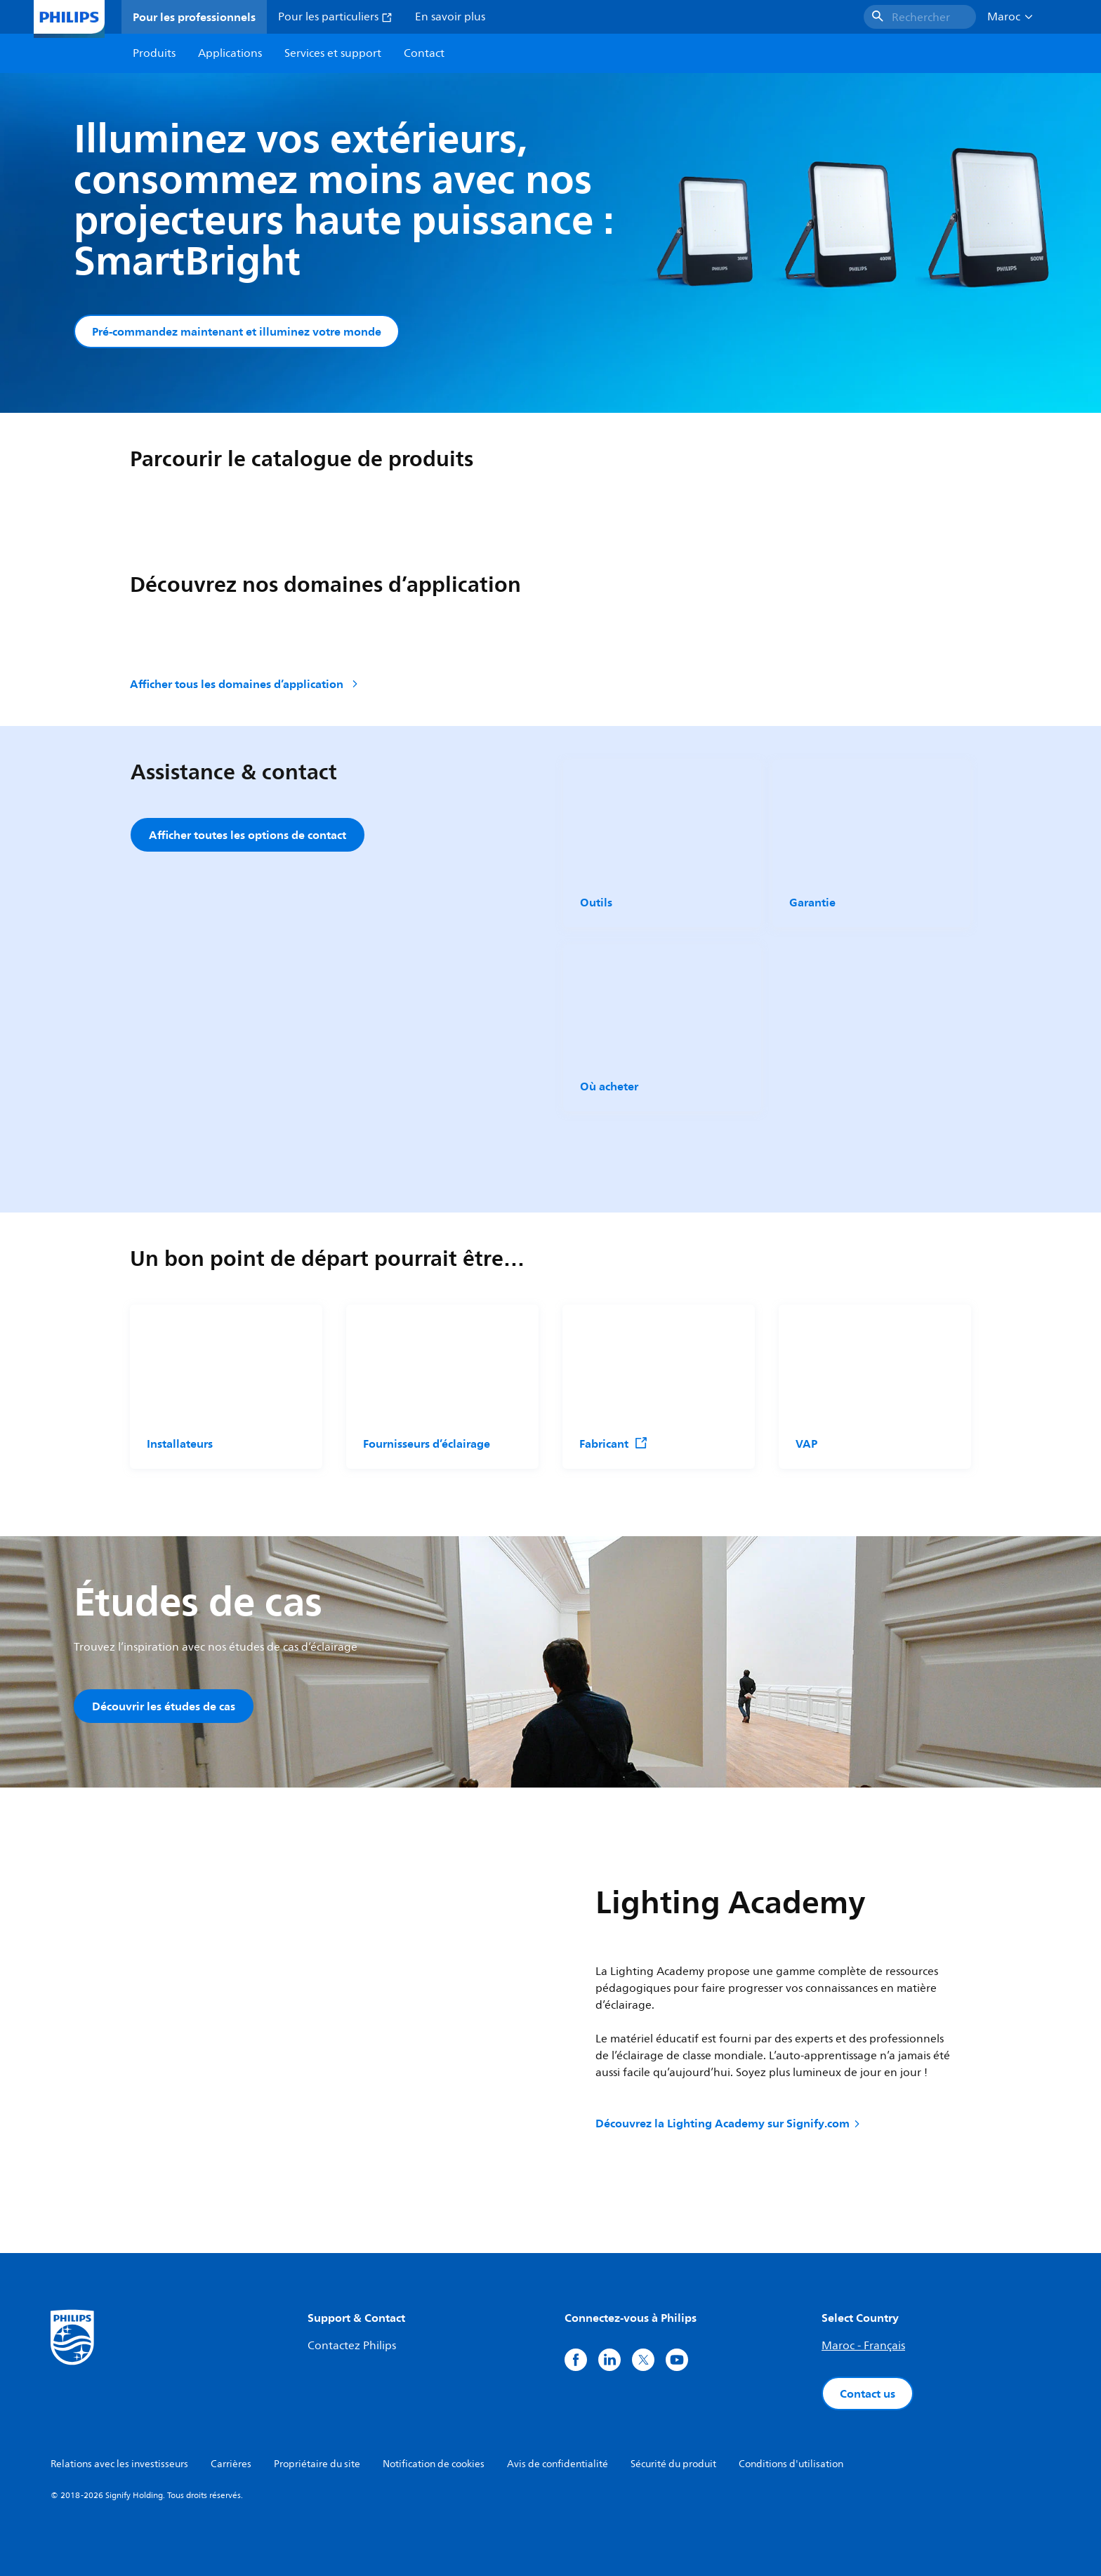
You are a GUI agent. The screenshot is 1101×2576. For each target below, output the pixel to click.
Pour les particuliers (335, 16)
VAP (806, 1443)
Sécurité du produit (673, 2464)
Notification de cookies (433, 2464)
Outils (596, 902)
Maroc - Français (863, 2346)
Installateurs (180, 1443)
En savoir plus (450, 16)
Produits (154, 53)
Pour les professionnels (194, 16)
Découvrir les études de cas (163, 1706)
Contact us (867, 2393)
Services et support (332, 53)
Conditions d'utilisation (791, 2464)
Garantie (812, 902)
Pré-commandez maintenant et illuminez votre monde (236, 331)
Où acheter (609, 1086)
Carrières (231, 2464)
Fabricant (613, 1443)
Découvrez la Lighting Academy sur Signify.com (728, 2123)
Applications (230, 53)
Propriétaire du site (317, 2464)
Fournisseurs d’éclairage (426, 1443)
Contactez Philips (352, 2346)
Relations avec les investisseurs (119, 2464)
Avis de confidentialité (557, 2464)
